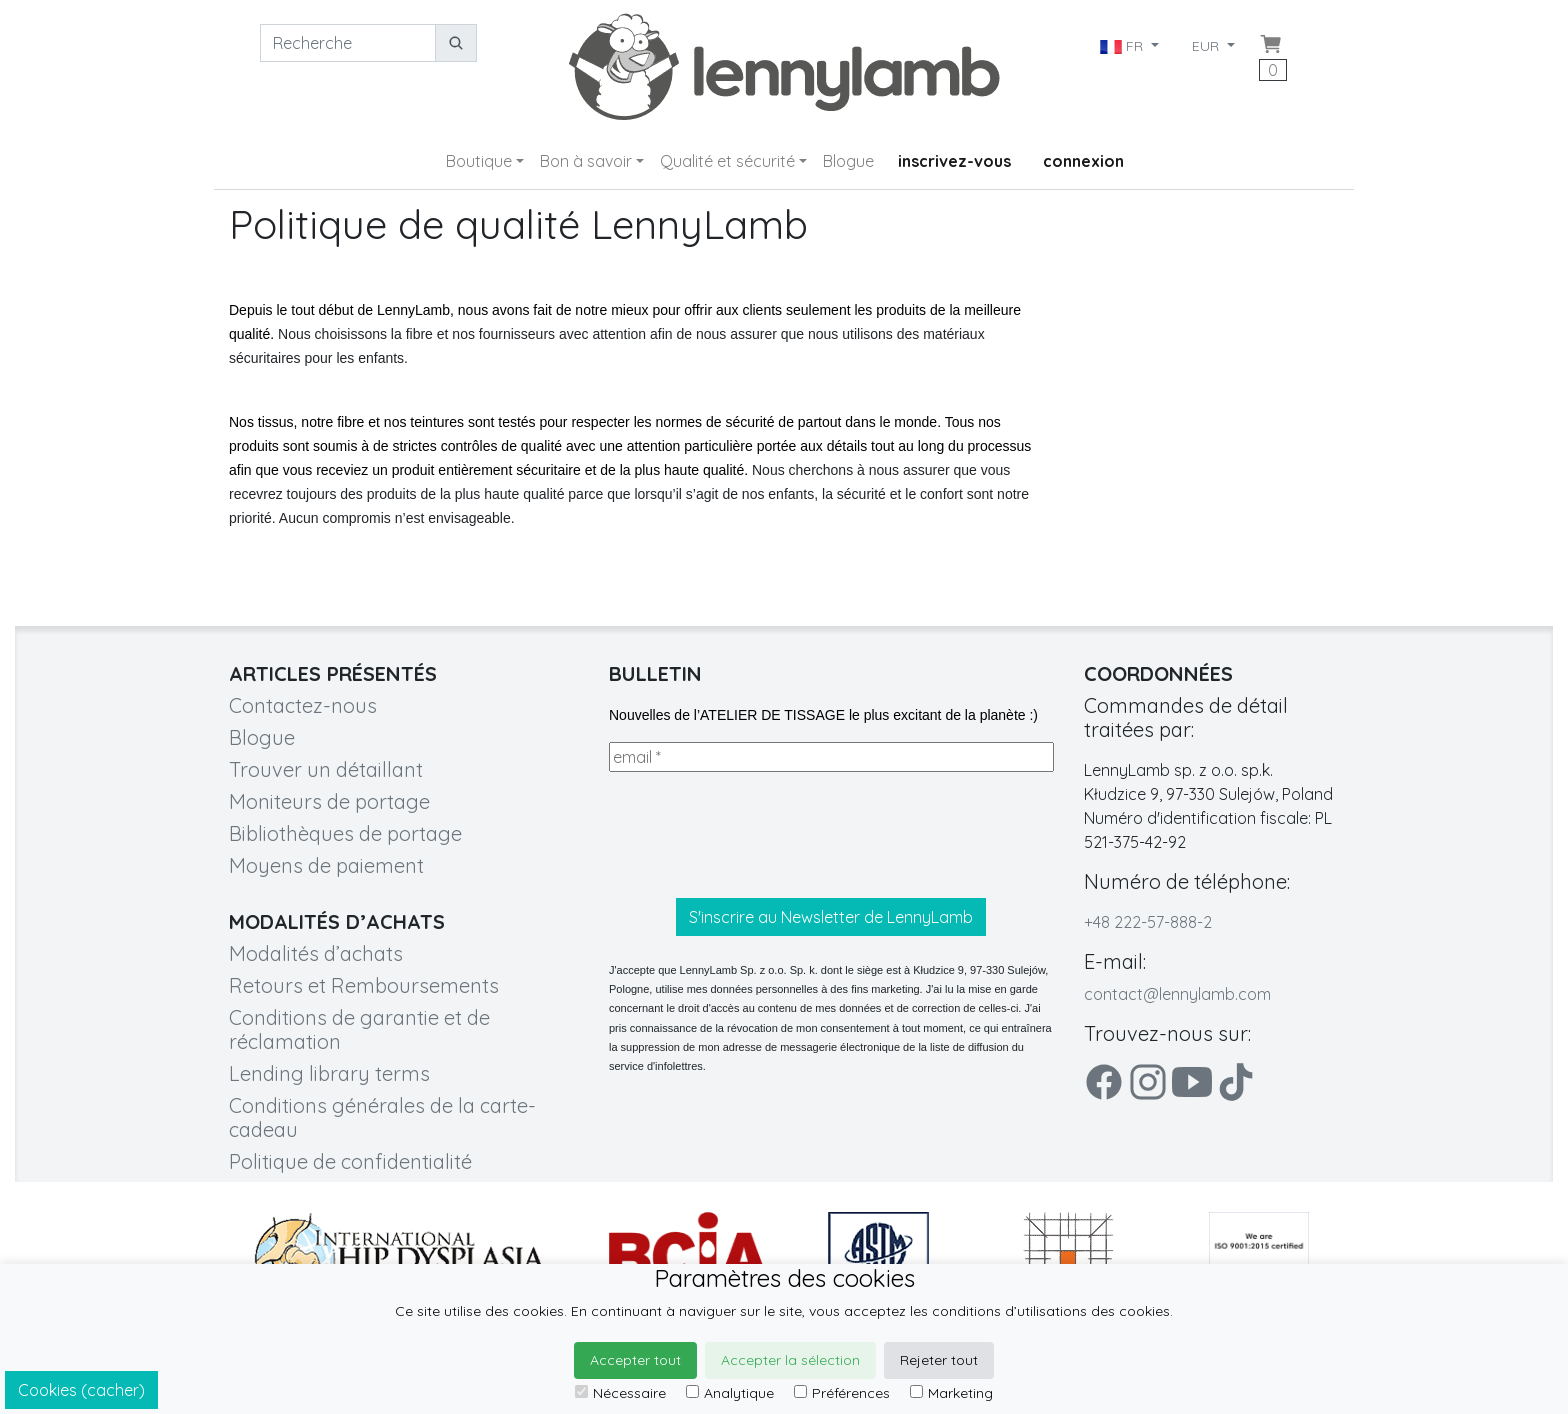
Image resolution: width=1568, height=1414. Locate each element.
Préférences (842, 1393)
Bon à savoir (586, 161)
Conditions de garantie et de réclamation (359, 1029)
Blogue (848, 161)
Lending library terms (329, 1073)
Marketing (951, 1393)
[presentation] (761, 835)
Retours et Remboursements (364, 985)
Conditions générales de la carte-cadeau (382, 1117)
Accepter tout (635, 1360)
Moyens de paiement (326, 865)
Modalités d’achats (316, 953)
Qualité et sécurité (727, 161)
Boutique (479, 161)
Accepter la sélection (790, 1360)
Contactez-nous (303, 705)
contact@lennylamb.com (1177, 994)
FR (1123, 46)
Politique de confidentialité (350, 1161)
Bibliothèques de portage (345, 833)
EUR (1207, 46)
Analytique (730, 1393)
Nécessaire (620, 1393)
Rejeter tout (939, 1360)
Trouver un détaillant (326, 769)
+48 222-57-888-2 (1148, 922)
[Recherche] (348, 43)
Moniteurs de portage (329, 801)
